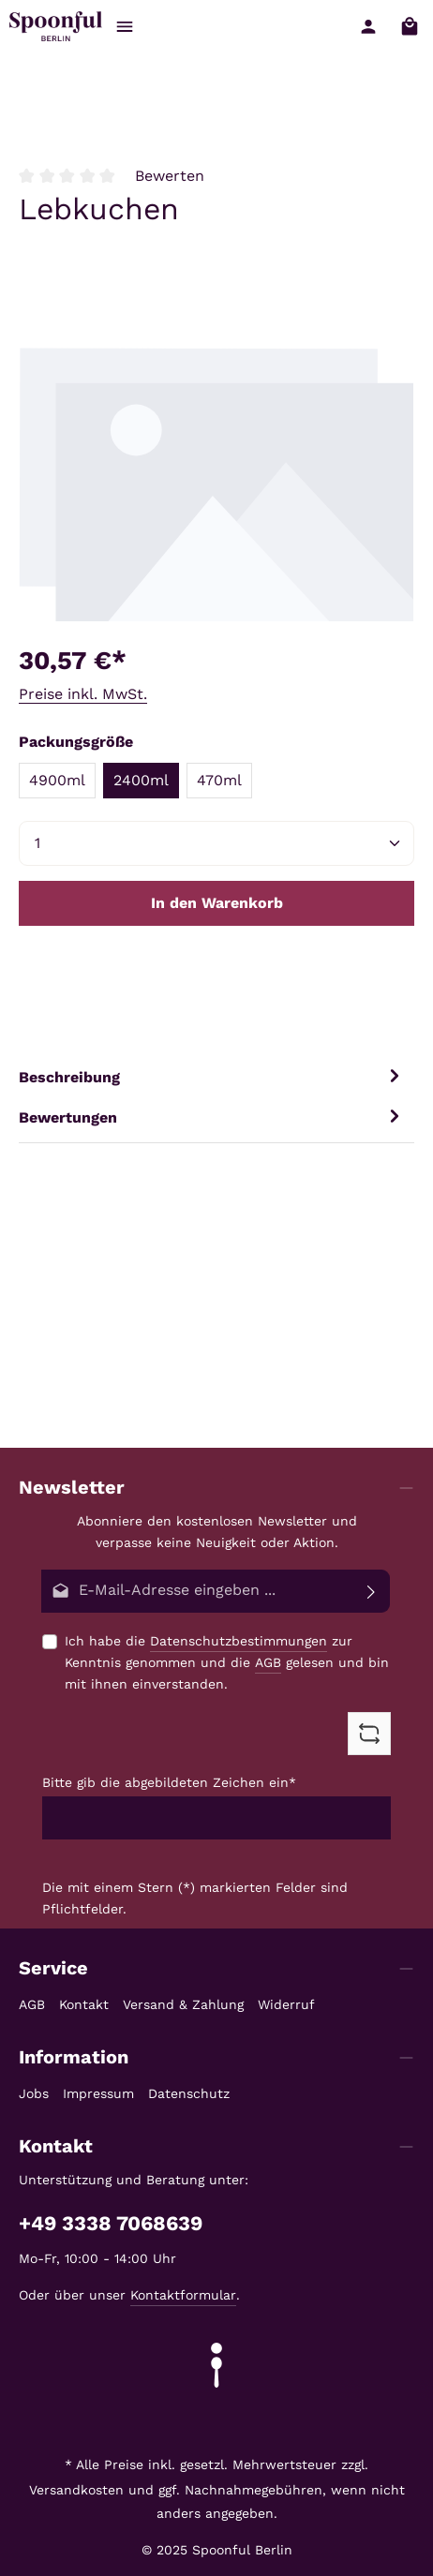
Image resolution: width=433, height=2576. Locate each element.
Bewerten (169, 176)
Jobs (34, 2093)
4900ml (57, 780)
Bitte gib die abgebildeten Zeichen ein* (169, 1782)
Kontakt (84, 2004)
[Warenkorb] (409, 26)
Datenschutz (189, 2093)
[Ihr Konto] (368, 26)
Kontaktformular (183, 2294)
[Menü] (124, 26)
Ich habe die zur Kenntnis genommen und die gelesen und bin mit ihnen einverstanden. (227, 1660)
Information (73, 2057)
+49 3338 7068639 (110, 2223)
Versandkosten (76, 2489)
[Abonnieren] (371, 1591)
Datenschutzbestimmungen (238, 1640)
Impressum (98, 2093)
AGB (268, 1662)
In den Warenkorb (217, 903)
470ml (219, 780)
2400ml (141, 780)
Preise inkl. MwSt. (83, 694)
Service (53, 1968)
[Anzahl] (216, 843)
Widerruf (286, 2004)
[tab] (212, 1077)
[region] (216, 481)
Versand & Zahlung (183, 2004)
